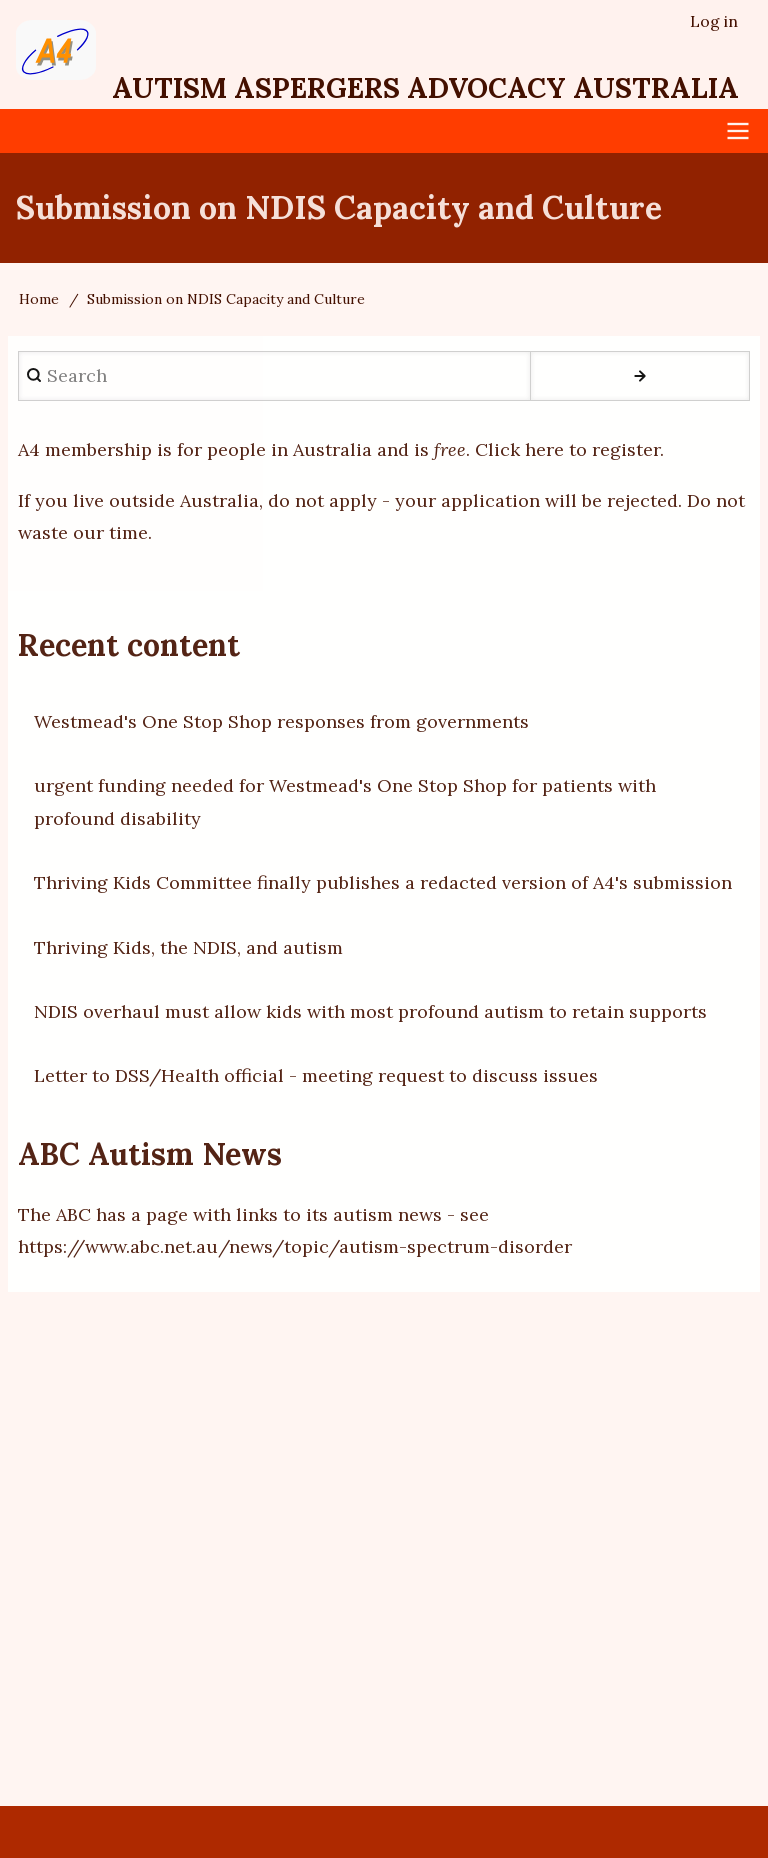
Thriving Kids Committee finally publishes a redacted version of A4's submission (383, 882)
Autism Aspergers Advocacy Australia (425, 88)
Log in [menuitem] (714, 21)
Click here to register (567, 449)
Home (39, 299)
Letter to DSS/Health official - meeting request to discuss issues (316, 1075)
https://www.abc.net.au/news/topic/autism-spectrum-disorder (295, 1246)
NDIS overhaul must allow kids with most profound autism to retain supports (370, 1011)
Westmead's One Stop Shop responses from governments (281, 721)
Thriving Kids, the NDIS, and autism (188, 947)
